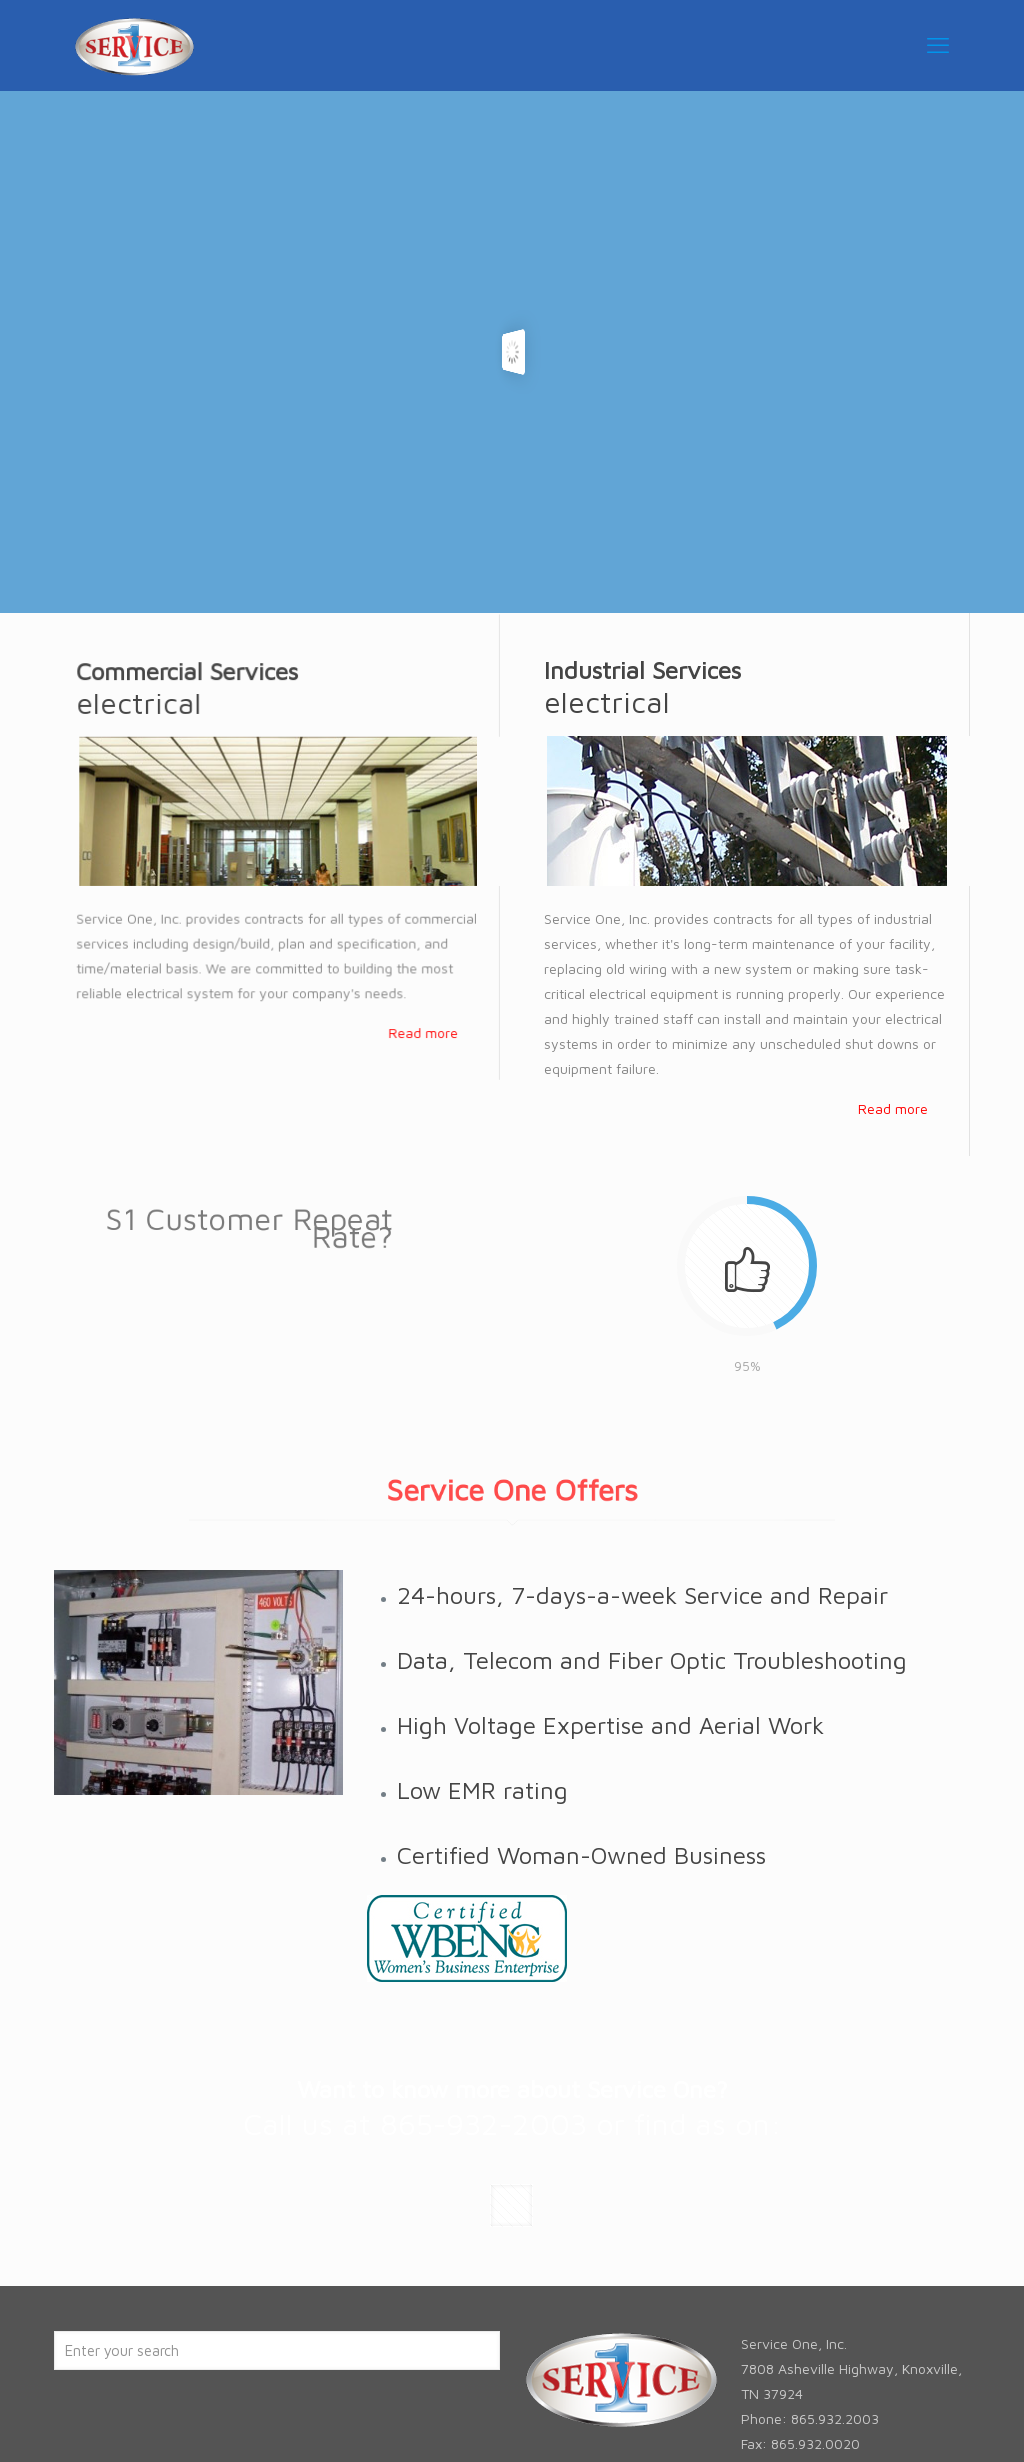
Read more (425, 1025)
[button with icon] (511, 2205)
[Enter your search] (277, 2350)
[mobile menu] (938, 45)
